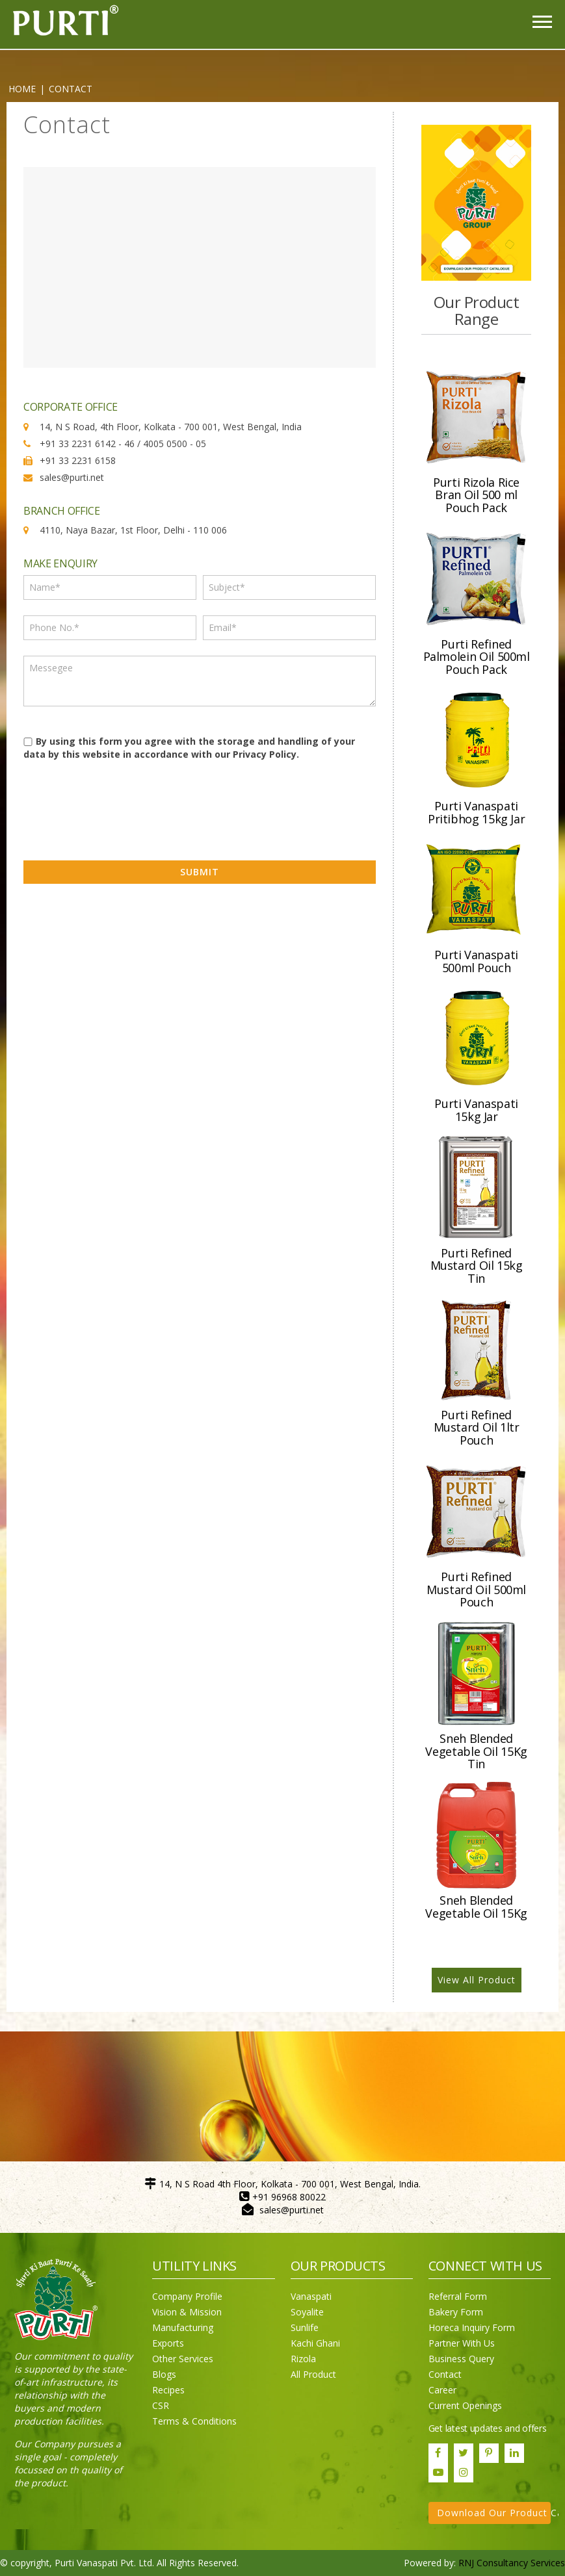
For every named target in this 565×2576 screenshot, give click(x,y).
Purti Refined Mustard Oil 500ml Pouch (476, 1589)
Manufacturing (182, 2327)
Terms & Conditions (194, 2421)
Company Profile (187, 2296)
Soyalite (307, 2312)
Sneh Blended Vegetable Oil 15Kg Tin (476, 1751)
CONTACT (70, 89)
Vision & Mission (187, 2312)
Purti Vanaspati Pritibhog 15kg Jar (476, 812)
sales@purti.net (291, 2210)
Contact (445, 2374)
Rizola (303, 2358)
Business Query (461, 2358)
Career (442, 2390)
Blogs (164, 2374)
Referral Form (457, 2296)
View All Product (477, 1980)
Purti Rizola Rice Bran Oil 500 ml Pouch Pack (476, 495)
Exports (168, 2343)
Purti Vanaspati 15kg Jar (476, 1110)
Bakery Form (455, 2312)
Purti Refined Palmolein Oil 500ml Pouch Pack (476, 657)
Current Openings (465, 2405)
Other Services (182, 2358)
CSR (160, 2405)
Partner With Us (461, 2343)
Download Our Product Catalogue (494, 2512)
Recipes (168, 2390)
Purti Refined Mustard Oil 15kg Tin (476, 1266)
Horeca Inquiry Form (471, 2327)
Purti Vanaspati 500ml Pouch (476, 961)
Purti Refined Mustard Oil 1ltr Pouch (476, 1428)
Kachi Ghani (315, 2343)
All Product (313, 2374)
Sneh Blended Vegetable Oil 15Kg (476, 1906)
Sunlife (305, 2327)
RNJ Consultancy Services (511, 2563)
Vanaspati (311, 2296)
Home (22, 89)
